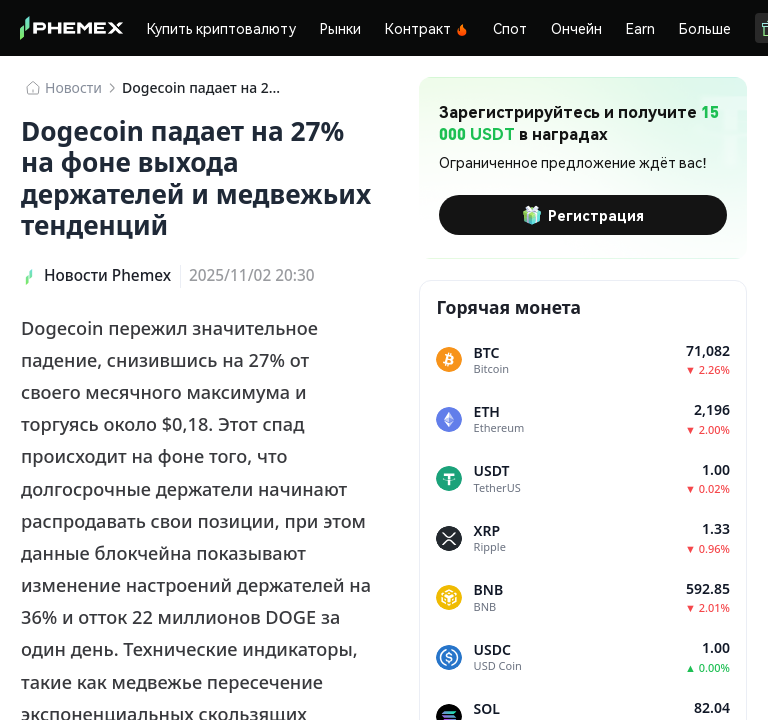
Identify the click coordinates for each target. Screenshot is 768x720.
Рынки (340, 28)
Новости (73, 87)
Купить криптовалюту (221, 28)
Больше (705, 28)
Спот (510, 28)
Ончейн (576, 28)
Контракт (427, 28)
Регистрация (583, 215)
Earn (640, 28)
